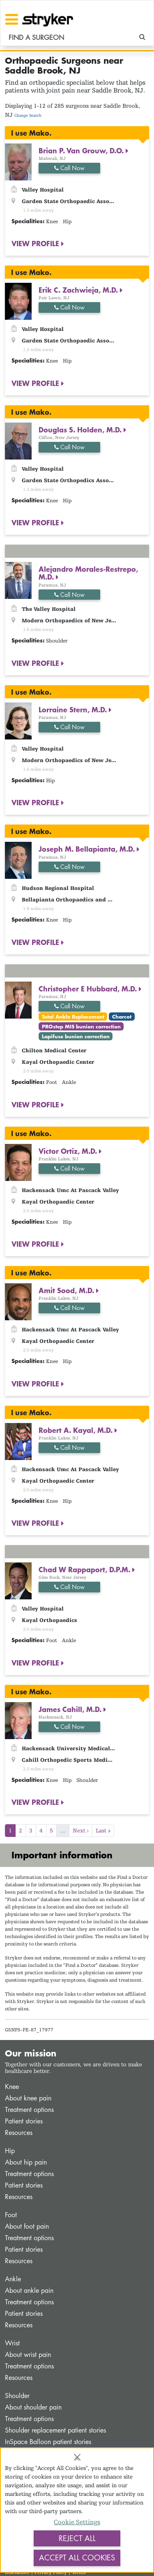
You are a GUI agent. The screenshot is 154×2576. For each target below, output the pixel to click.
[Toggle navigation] (11, 19)
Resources (18, 2132)
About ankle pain (29, 2290)
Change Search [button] (27, 115)
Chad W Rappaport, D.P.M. (85, 1569)
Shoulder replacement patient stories (55, 2430)
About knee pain (28, 2098)
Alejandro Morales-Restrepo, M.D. (88, 572)
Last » (103, 1830)
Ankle (13, 2279)
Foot (11, 2215)
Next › (81, 1830)
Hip (10, 2150)
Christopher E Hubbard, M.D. (89, 988)
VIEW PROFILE (36, 243)
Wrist (12, 2343)
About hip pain (26, 2162)
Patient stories (24, 2121)
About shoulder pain (33, 2407)
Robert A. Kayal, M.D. (77, 1430)
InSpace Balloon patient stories (48, 2441)
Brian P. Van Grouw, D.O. (82, 150)
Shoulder (17, 2395)
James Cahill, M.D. (71, 1709)
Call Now (69, 168)
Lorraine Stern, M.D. (74, 709)
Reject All (77, 2538)
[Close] (77, 2457)
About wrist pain (28, 2354)
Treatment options (29, 2109)
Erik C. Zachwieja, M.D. (79, 289)
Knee (12, 2086)
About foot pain (27, 2226)
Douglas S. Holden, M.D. (81, 429)
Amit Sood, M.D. (67, 1290)
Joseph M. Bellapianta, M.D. (88, 848)
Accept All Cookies (77, 2557)
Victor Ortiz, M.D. (69, 1150)
